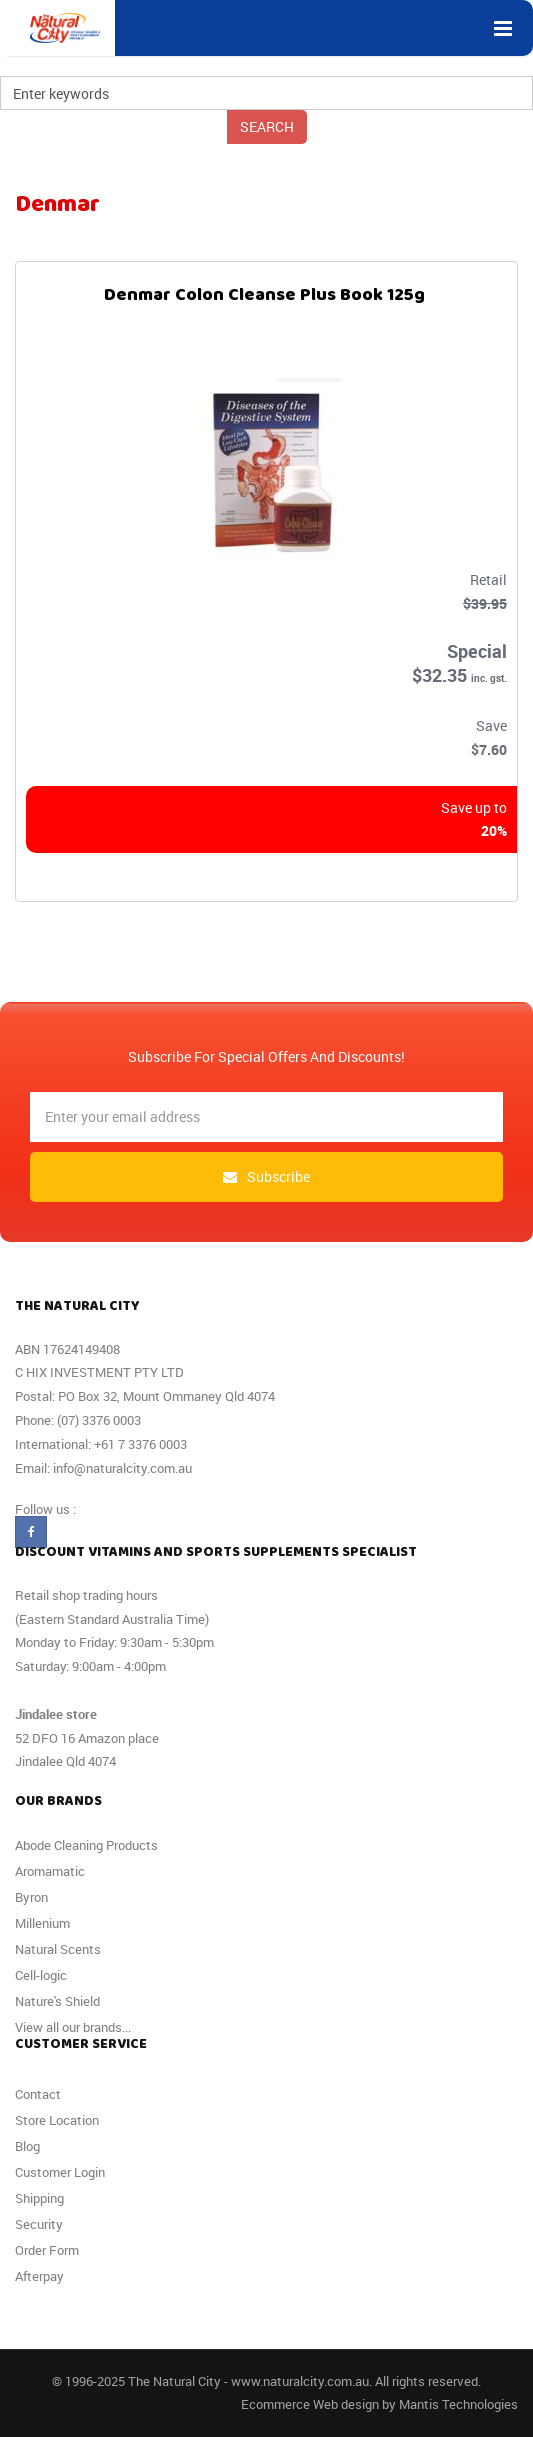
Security (39, 2224)
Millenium (42, 1923)
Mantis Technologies (458, 2404)
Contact (38, 2094)
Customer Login (60, 2172)
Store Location (57, 2120)
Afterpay (39, 2276)
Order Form (47, 2250)
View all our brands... (73, 2027)
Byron (31, 1897)
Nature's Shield (57, 2001)
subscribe (266, 1176)
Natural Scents (58, 1949)
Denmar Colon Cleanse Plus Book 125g (264, 299)
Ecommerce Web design (310, 2404)
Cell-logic (41, 1975)
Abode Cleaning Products (86, 1845)
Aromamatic (50, 1871)
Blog (27, 2146)
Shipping (39, 2198)
